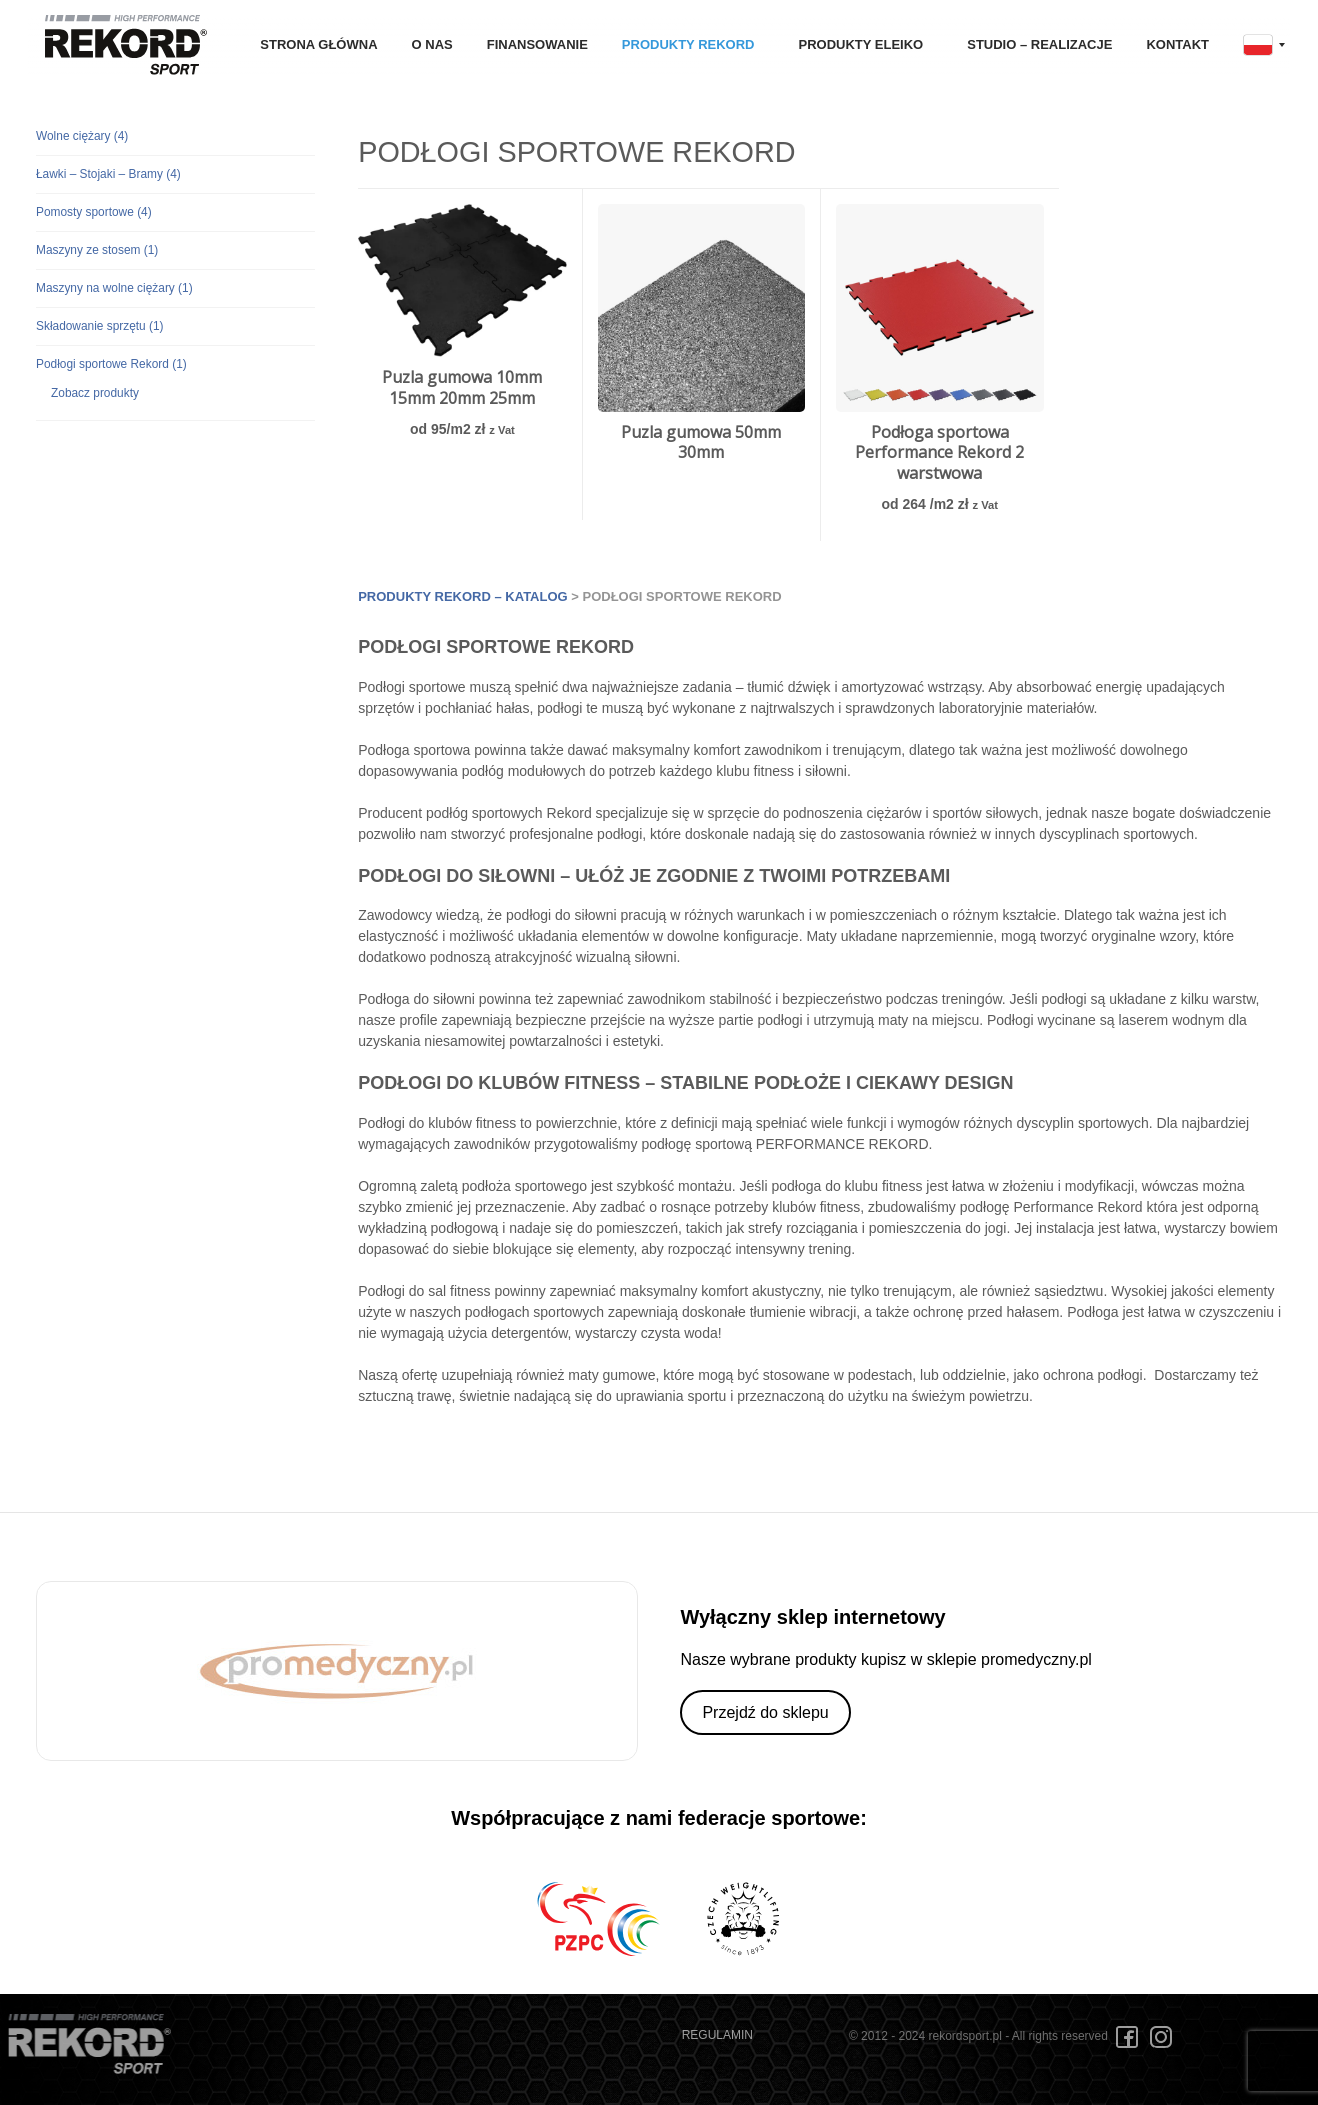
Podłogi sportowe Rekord (111, 364)
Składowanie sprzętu (100, 326)
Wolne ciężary (82, 136)
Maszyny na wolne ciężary (114, 288)
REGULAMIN (717, 2035)
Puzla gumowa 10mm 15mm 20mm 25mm (462, 387)
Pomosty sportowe (94, 212)
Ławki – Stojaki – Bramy (108, 174)
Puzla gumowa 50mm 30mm (701, 442)
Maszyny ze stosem (97, 250)
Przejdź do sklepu (765, 1712)
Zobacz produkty (95, 393)
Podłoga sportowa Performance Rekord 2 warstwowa (939, 453)
